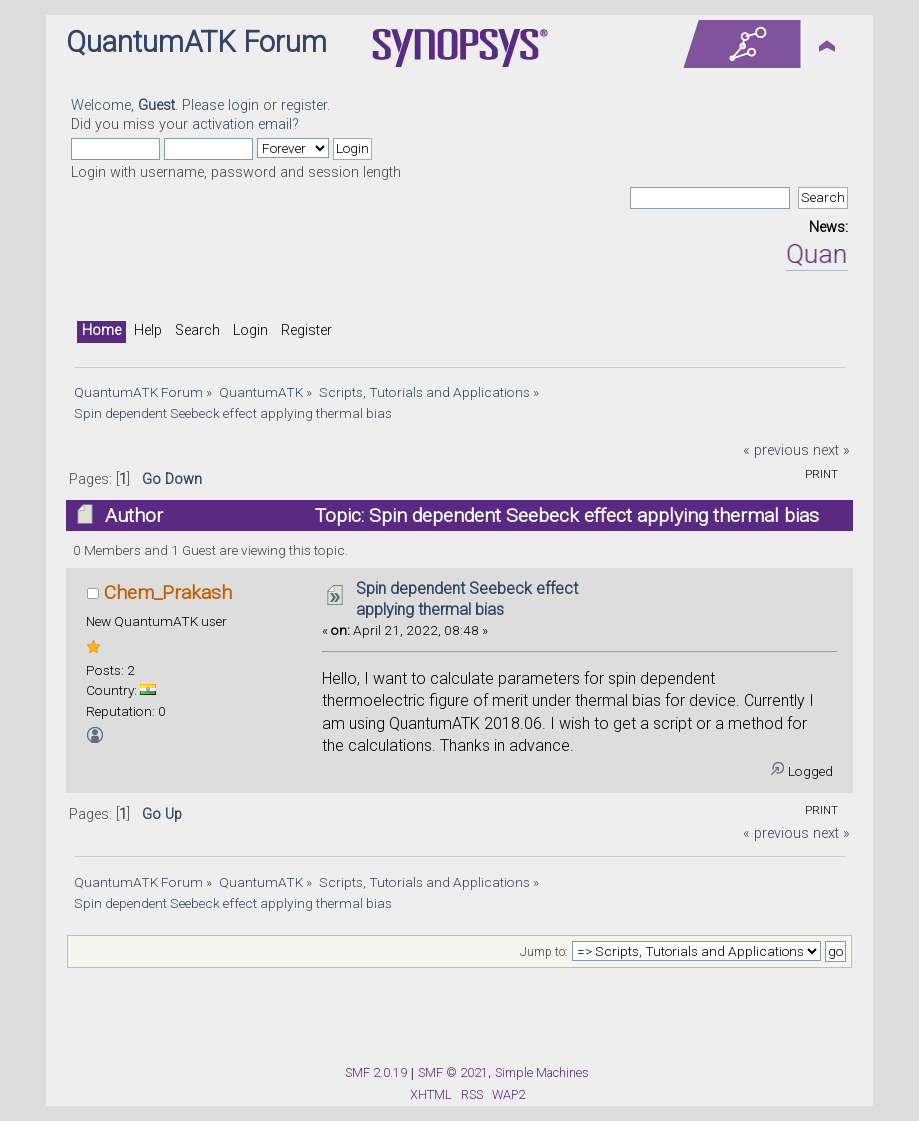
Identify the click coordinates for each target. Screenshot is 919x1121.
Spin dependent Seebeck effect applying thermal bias (467, 599)
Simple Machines (542, 1072)
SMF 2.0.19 (376, 1072)
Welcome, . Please (149, 105)
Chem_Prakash (168, 592)
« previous (776, 450)
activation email (242, 124)
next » (831, 450)
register (304, 105)
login (243, 105)
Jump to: (544, 952)
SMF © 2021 (453, 1072)
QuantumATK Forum (196, 42)
